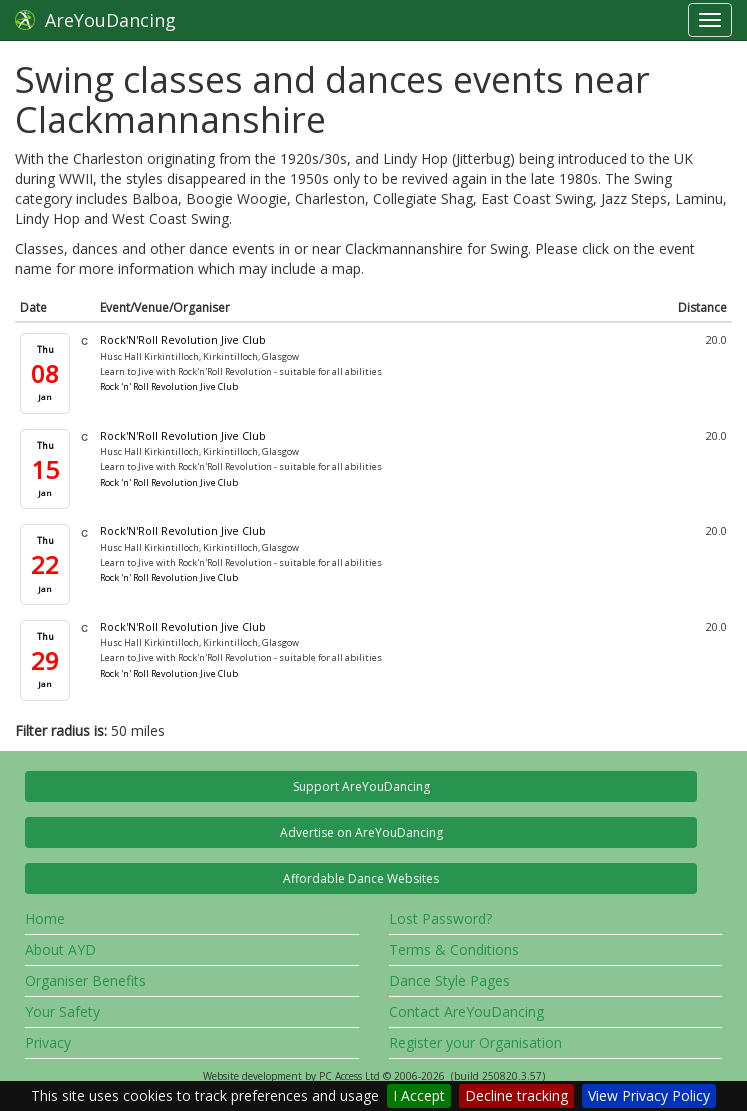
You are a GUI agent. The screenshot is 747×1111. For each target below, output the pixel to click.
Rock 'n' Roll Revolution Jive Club (169, 386)
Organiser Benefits (85, 980)
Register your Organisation (475, 1042)
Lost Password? (440, 918)
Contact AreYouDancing (466, 1011)
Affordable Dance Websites (361, 878)
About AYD (60, 949)
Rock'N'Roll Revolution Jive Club (183, 340)
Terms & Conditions (454, 949)
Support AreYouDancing (361, 786)
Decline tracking (516, 1095)
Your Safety (62, 1011)
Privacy (48, 1042)
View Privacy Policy (649, 1095)
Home (45, 918)
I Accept (419, 1095)
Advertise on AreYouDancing (361, 832)
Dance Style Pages (449, 980)
